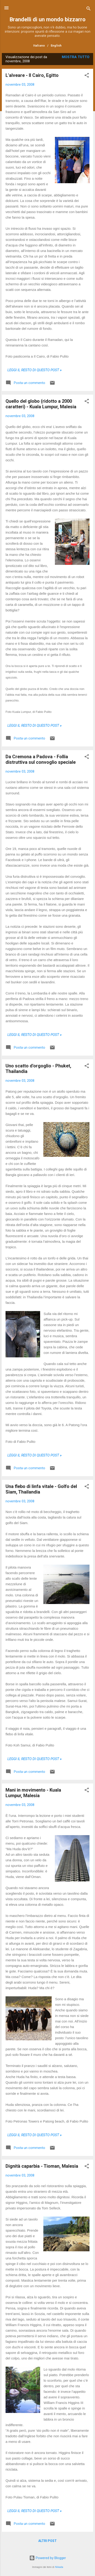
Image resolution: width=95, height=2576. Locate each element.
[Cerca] (88, 9)
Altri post (47, 2541)
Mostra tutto (75, 57)
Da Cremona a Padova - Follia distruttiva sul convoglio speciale (41, 759)
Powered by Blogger (47, 2558)
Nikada (59, 2567)
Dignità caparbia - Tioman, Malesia (42, 2166)
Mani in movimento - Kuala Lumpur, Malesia (33, 1792)
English (56, 45)
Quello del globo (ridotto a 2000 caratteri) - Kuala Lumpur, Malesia (41, 403)
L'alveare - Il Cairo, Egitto (32, 75)
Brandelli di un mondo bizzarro (47, 19)
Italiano (39, 45)
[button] (86, 76)
